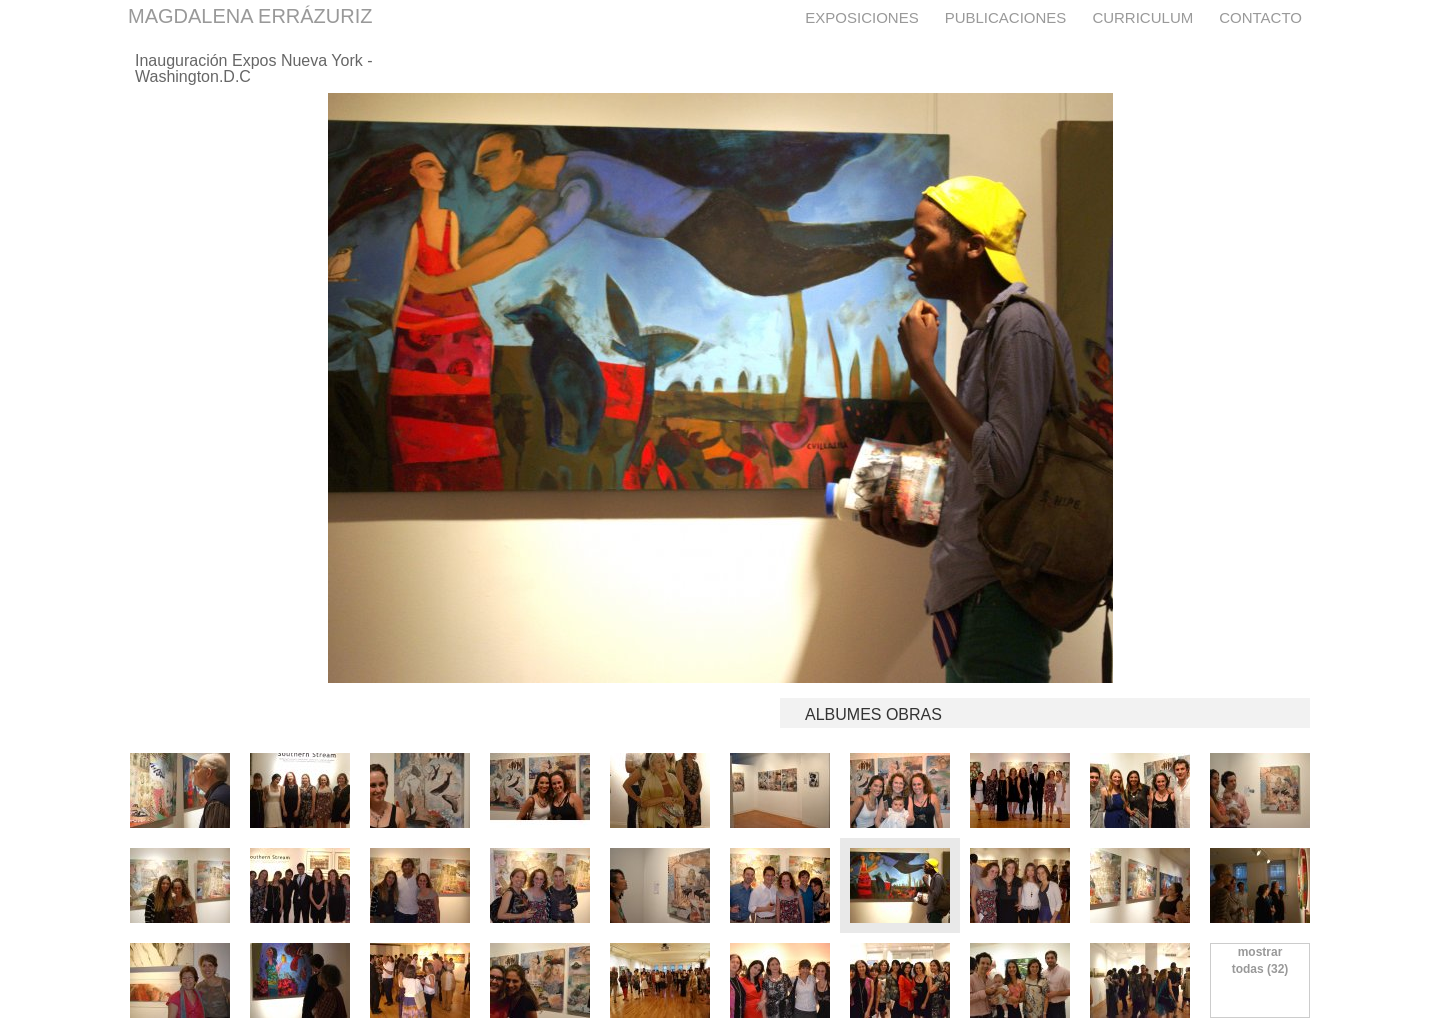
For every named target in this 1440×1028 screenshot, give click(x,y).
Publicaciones (1006, 17)
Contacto (1260, 17)
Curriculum (1142, 17)
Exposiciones (861, 17)
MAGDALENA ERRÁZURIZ (250, 16)
